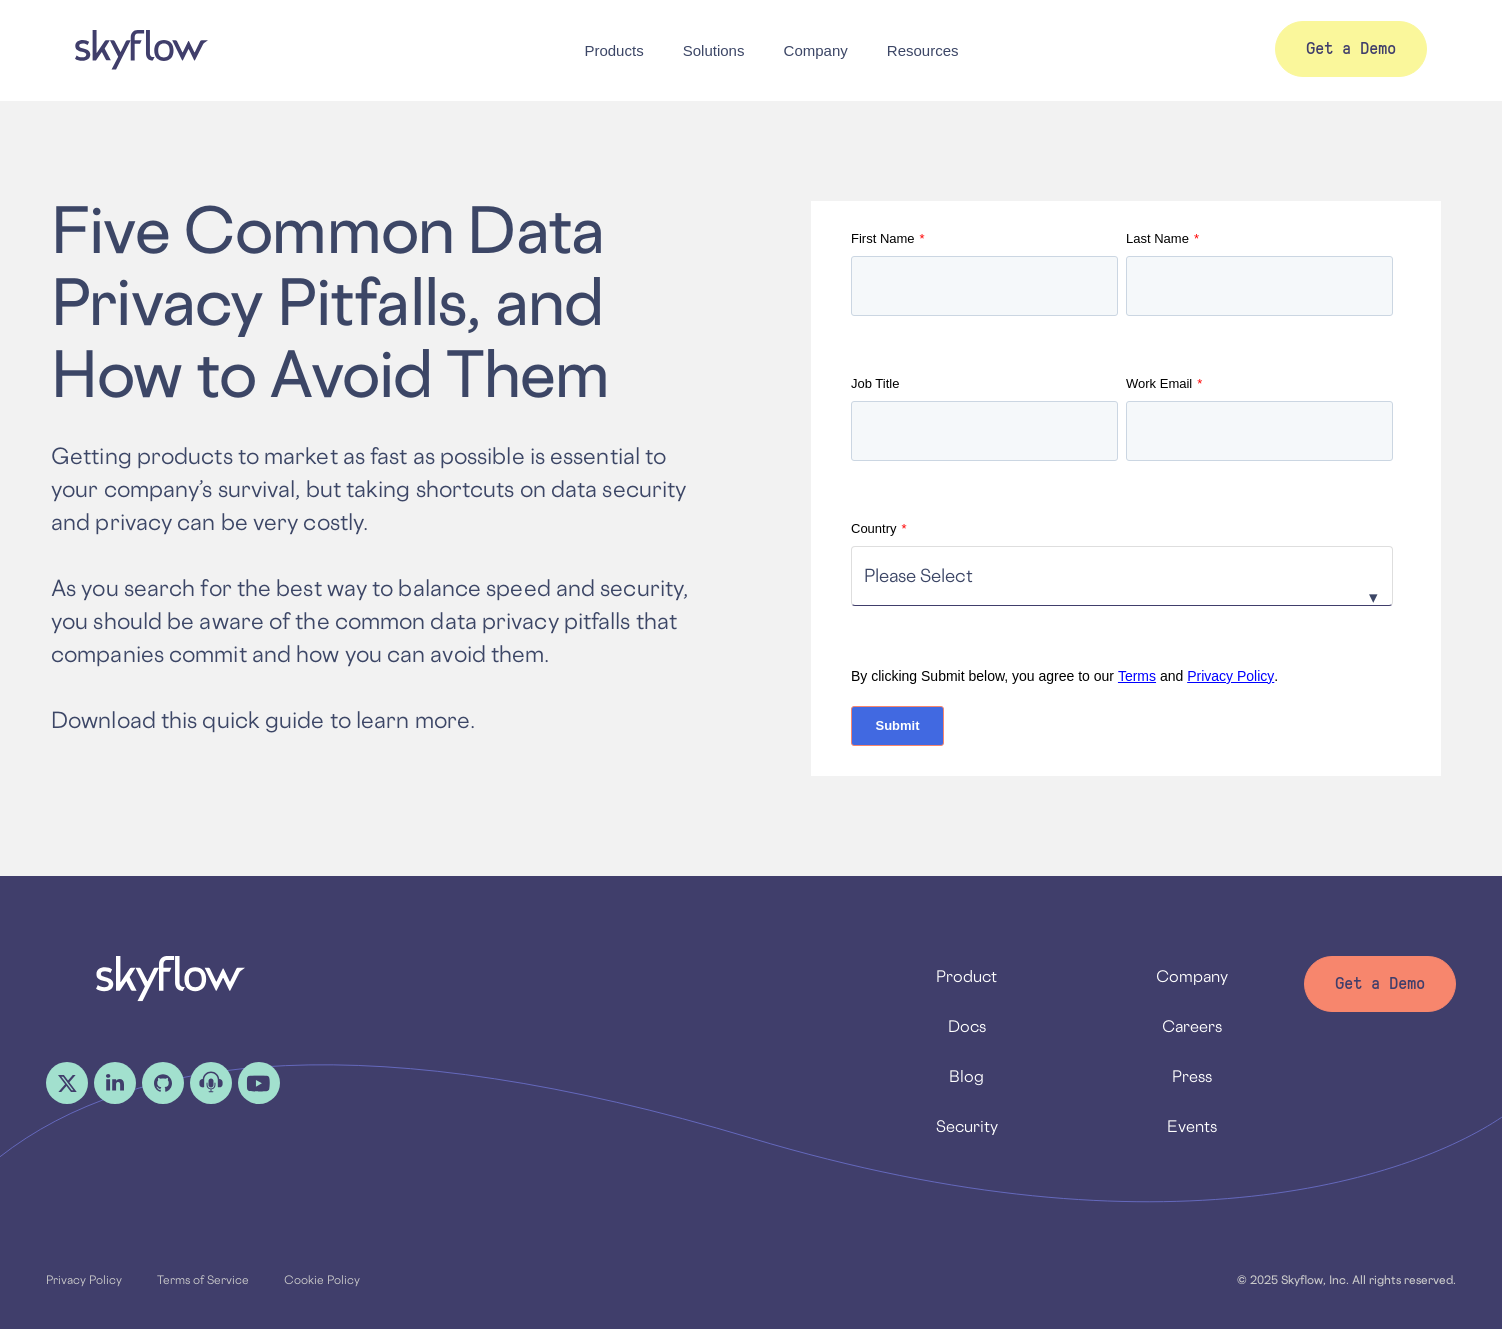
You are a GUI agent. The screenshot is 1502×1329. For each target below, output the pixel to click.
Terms (1137, 676)
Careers (1192, 1026)
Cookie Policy (322, 1279)
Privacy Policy (1230, 676)
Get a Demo (1380, 983)
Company (1192, 976)
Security (967, 1126)
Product (966, 976)
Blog (966, 1076)
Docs (967, 1026)
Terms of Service (203, 1279)
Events (1192, 1126)
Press (1192, 1076)
